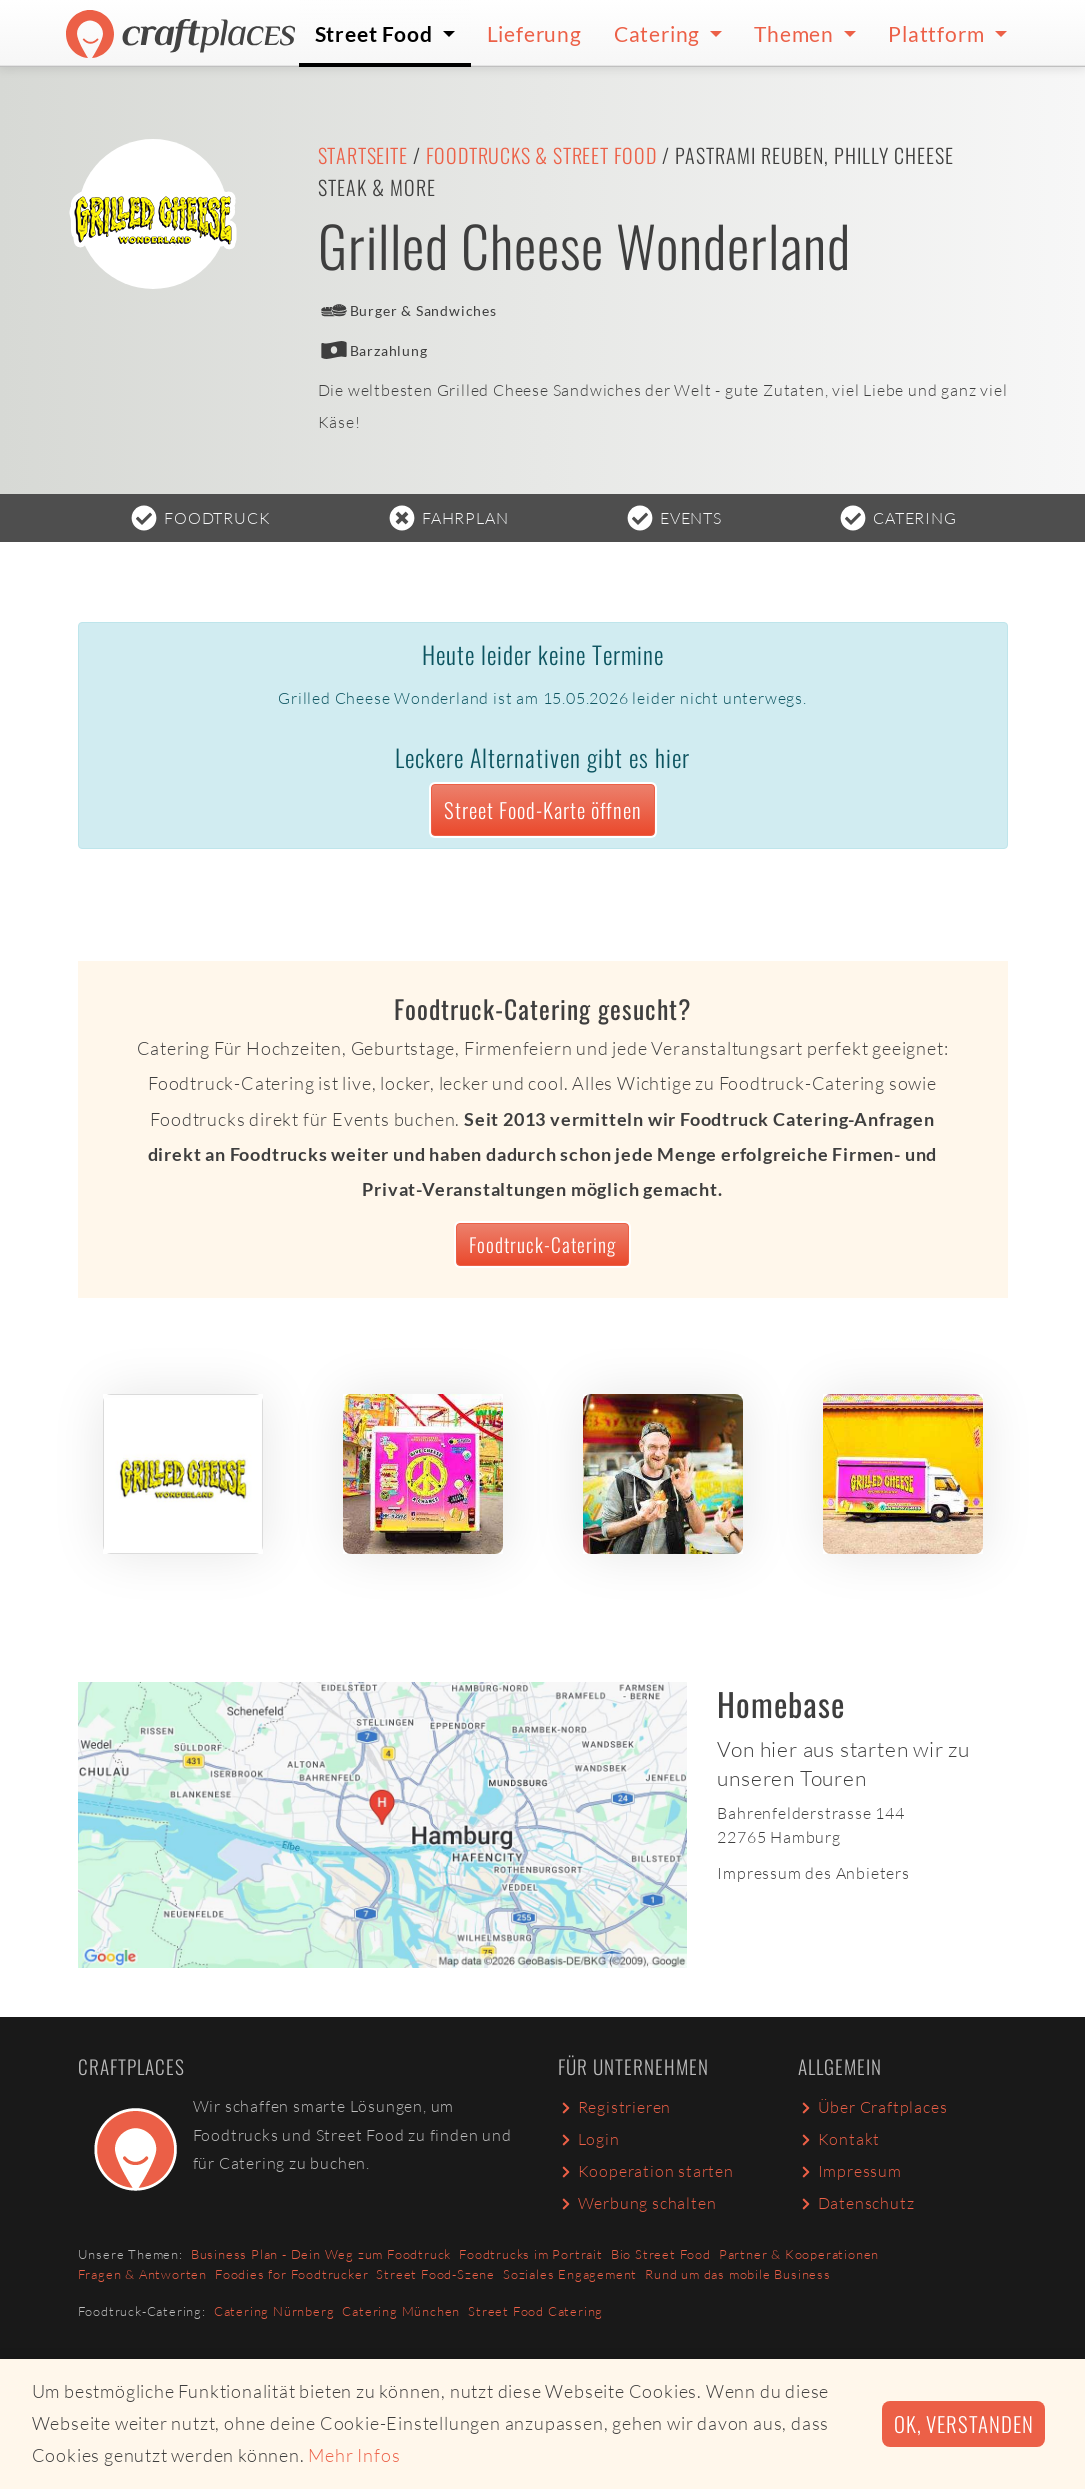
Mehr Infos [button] (354, 2455)
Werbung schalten (637, 2203)
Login (589, 2139)
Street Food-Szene (435, 2274)
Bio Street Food (661, 2254)
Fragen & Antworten (142, 2274)
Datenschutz (856, 2203)
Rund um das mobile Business (738, 2274)
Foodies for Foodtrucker (291, 2274)
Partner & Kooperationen (799, 2254)
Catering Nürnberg (274, 2311)
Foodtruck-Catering (542, 1244)
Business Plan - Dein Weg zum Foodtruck (321, 2254)
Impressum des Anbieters (813, 1873)
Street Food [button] (376, 33)
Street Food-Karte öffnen (543, 809)
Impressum (850, 2171)
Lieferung (534, 33)
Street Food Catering (535, 2311)
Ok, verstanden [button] (963, 2423)
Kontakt (839, 2139)
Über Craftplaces (873, 2107)
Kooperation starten (646, 2171)
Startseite (363, 155)
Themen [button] (796, 33)
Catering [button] (659, 33)
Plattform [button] (938, 33)
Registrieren (615, 2107)
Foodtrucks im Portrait (531, 2254)
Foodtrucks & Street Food (541, 155)
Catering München (401, 2311)
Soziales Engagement (570, 2274)
